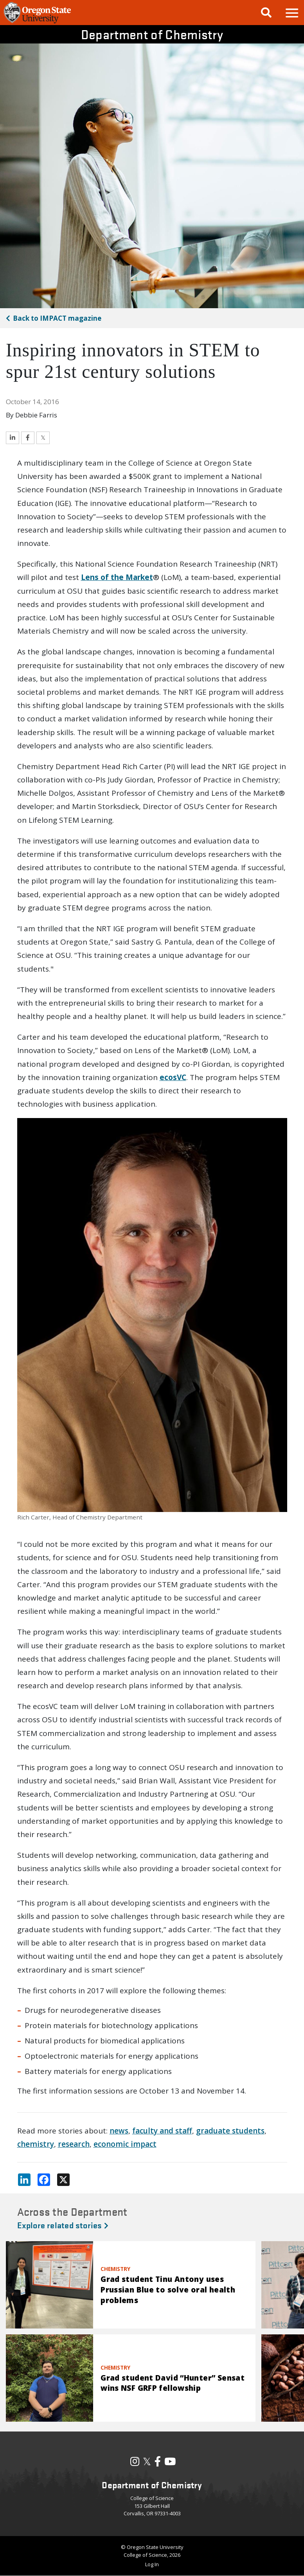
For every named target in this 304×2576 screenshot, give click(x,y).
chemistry (35, 2144)
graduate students (230, 2131)
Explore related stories (62, 2224)
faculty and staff (162, 2131)
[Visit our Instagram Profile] (134, 2463)
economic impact (125, 2144)
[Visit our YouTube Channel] (170, 2463)
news (119, 2131)
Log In (152, 2564)
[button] (291, 13)
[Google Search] (266, 12)
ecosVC (173, 1077)
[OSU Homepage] (37, 22)
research (74, 2144)
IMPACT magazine (57, 318)
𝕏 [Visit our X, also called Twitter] (147, 2461)
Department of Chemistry (152, 34)
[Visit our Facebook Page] (158, 2463)
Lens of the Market (117, 577)
